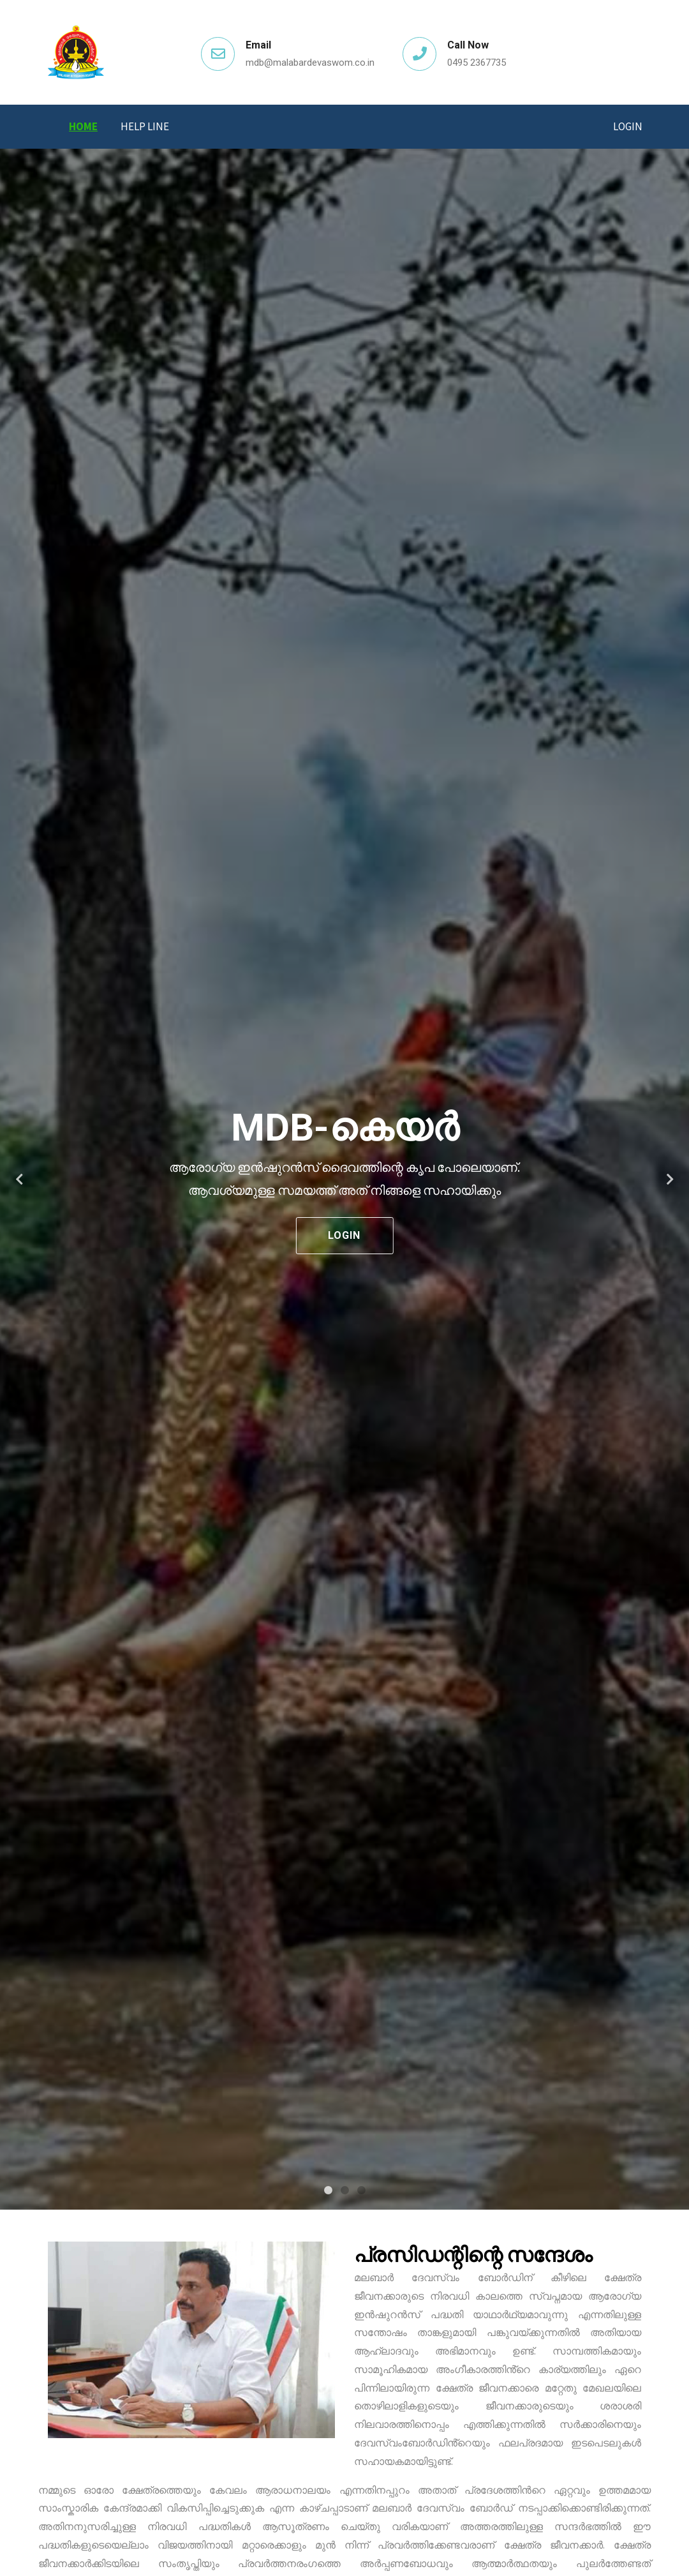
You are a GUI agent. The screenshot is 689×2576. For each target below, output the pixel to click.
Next (669, 1179)
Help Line (145, 126)
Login (627, 126)
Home (83, 126)
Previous (19, 1179)
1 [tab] (328, 2190)
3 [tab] (361, 2190)
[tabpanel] (344, 1179)
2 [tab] (344, 2190)
